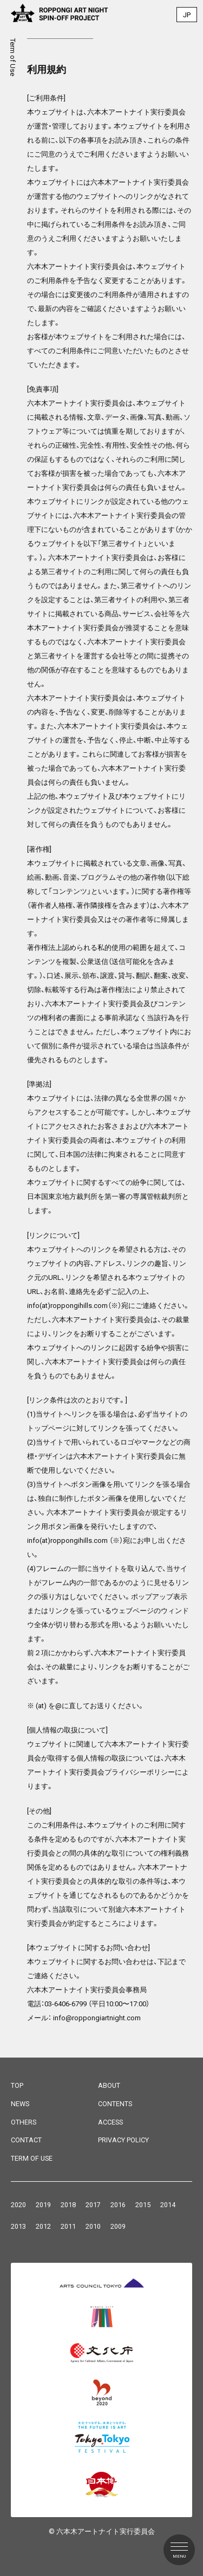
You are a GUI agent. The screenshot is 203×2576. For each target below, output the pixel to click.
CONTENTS (115, 2104)
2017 (93, 2205)
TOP (17, 2085)
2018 (68, 2205)
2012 (43, 2226)
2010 (93, 2226)
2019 (43, 2205)
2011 (68, 2226)
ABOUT (109, 2085)
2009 (118, 2226)
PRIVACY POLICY (123, 2140)
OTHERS (23, 2122)
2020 (18, 2205)
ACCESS (110, 2122)
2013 (18, 2226)
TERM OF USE (32, 2158)
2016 (118, 2205)
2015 (142, 2205)
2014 (167, 2205)
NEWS (20, 2104)
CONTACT (26, 2140)
